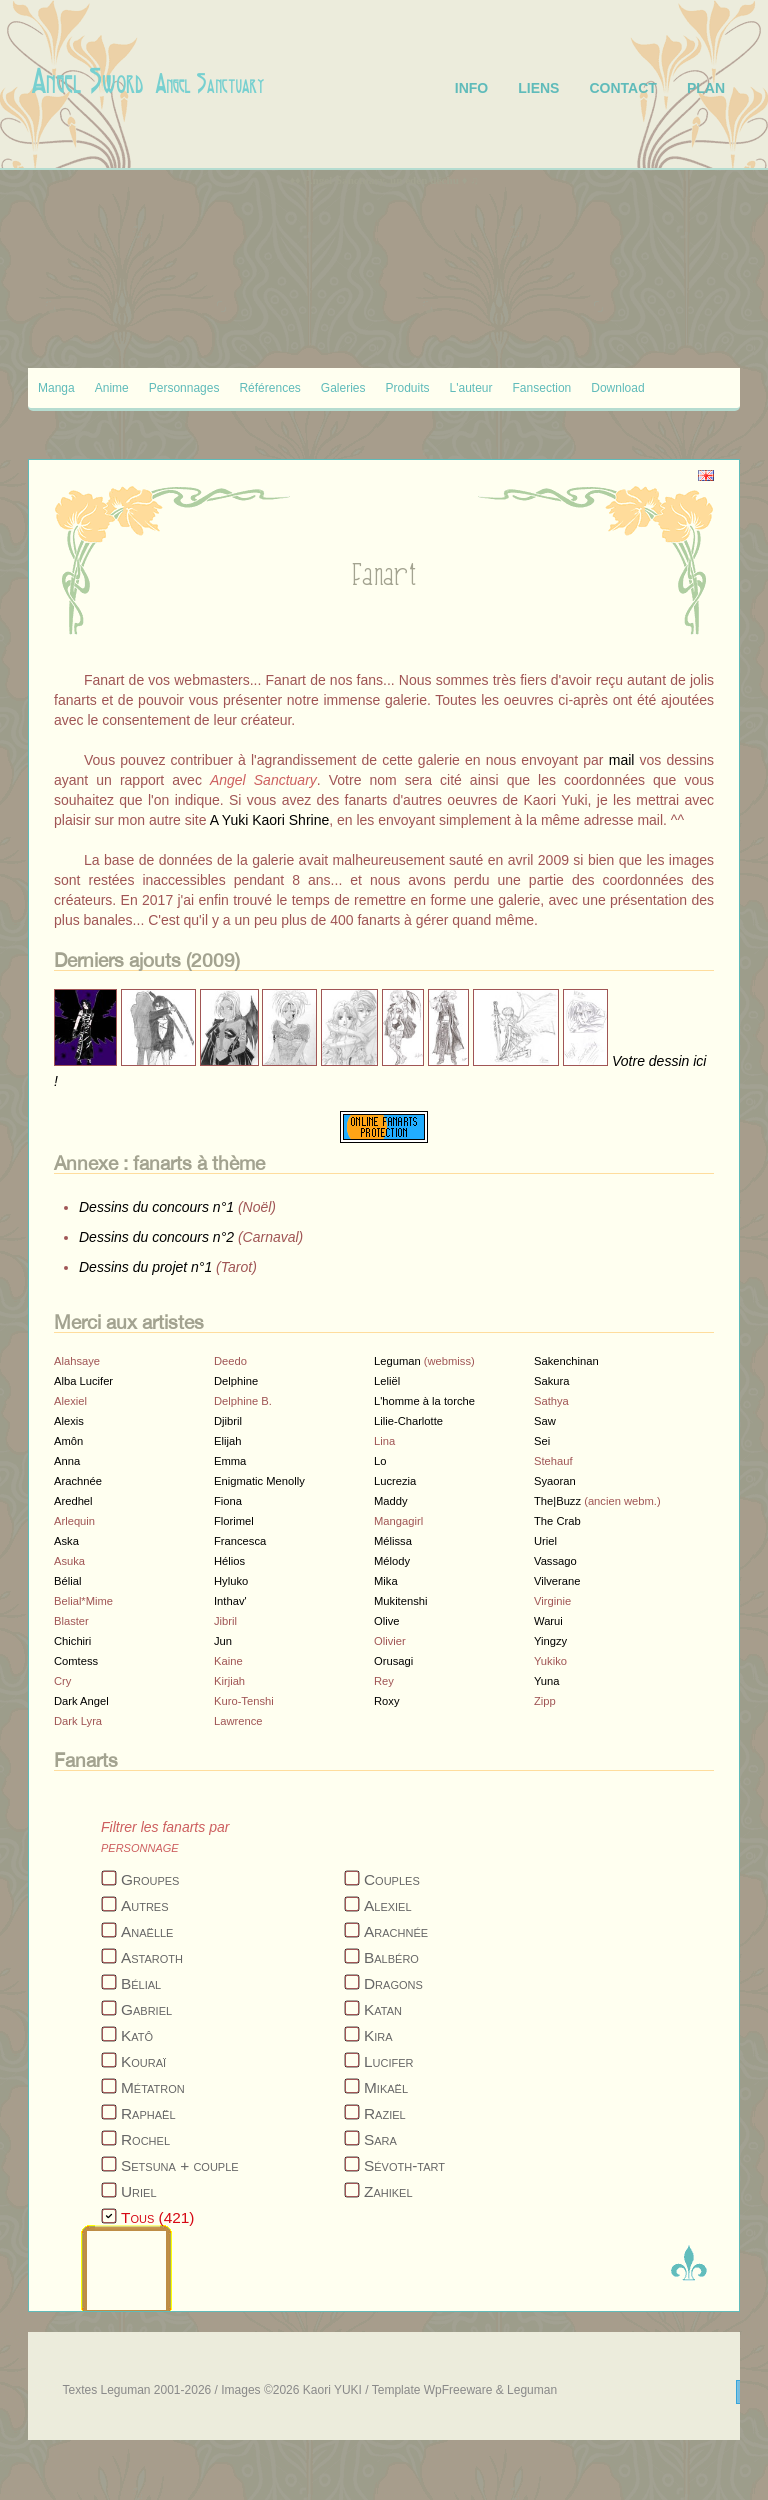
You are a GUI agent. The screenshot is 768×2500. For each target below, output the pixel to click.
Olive (387, 1621)
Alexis (69, 1421)
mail (622, 760)
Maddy (391, 1501)
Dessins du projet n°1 (145, 1267)
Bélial (67, 1581)
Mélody (392, 1561)
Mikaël (386, 2087)
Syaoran (555, 1481)
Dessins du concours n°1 (156, 1207)
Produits (408, 388)
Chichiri (72, 1641)
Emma (230, 1461)
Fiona (228, 1501)
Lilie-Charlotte (408, 1421)
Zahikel (388, 2191)
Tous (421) (157, 2217)
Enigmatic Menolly (259, 1481)
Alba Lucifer (83, 1381)
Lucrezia (395, 1481)
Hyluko (231, 1581)
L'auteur (471, 388)
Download (617, 388)
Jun (223, 1641)
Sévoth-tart (404, 2165)
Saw (545, 1421)
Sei (542, 1441)
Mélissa (393, 1541)
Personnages (184, 388)
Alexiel (388, 1905)
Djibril (228, 1421)
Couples (392, 1879)
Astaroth (152, 1957)
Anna (67, 1461)
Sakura (551, 1381)
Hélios (229, 1561)
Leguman (397, 1361)
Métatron (153, 2087)
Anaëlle (147, 1931)
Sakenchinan (566, 1361)
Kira (378, 2035)
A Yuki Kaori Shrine (270, 820)
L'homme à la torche (424, 1401)
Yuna (547, 1681)
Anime (112, 388)
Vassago (555, 1561)
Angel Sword (88, 81)
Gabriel (146, 2009)
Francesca (240, 1541)
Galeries (343, 388)
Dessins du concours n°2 (156, 1237)
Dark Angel (81, 1701)
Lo (380, 1461)
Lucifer (389, 2061)
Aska (66, 1541)
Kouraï (143, 2061)
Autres (145, 1905)
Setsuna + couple (180, 2165)
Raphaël (148, 2113)
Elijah (227, 1441)
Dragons (393, 1983)
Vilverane (557, 1581)
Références (269, 388)
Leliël (387, 1381)
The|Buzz (557, 1501)
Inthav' (230, 1601)
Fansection (542, 388)
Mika (386, 1581)
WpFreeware (458, 2390)
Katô (137, 2035)
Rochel (145, 2139)
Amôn (68, 1441)
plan (706, 88)
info (471, 88)
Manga (56, 388)
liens (538, 88)
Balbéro (391, 1957)
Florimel (234, 1521)
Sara (380, 2139)
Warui (548, 1621)
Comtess (76, 1661)
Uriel (545, 1541)
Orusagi (393, 1661)
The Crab (557, 1521)
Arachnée (78, 1481)
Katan (383, 2009)
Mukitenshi (400, 1601)
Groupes (150, 1879)
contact (622, 88)
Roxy (387, 1701)
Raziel (385, 2113)
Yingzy (550, 1641)
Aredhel (73, 1501)
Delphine (236, 1381)
